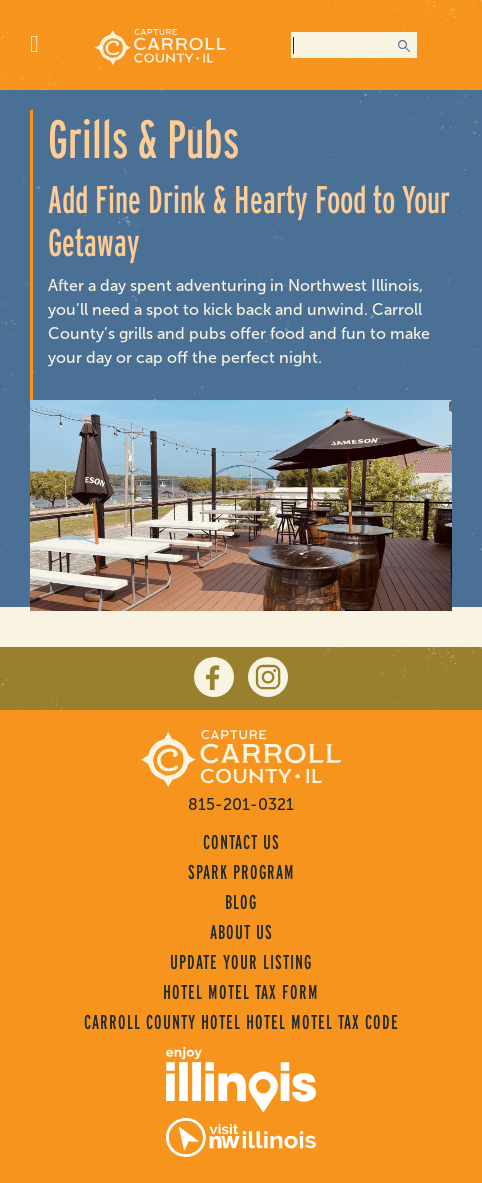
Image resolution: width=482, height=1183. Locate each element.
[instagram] (268, 677)
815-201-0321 (241, 804)
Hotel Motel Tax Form (241, 992)
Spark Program (241, 872)
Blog (241, 902)
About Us (241, 932)
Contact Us (241, 842)
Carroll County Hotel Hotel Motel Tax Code (241, 1022)
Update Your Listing (241, 962)
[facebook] (214, 677)
